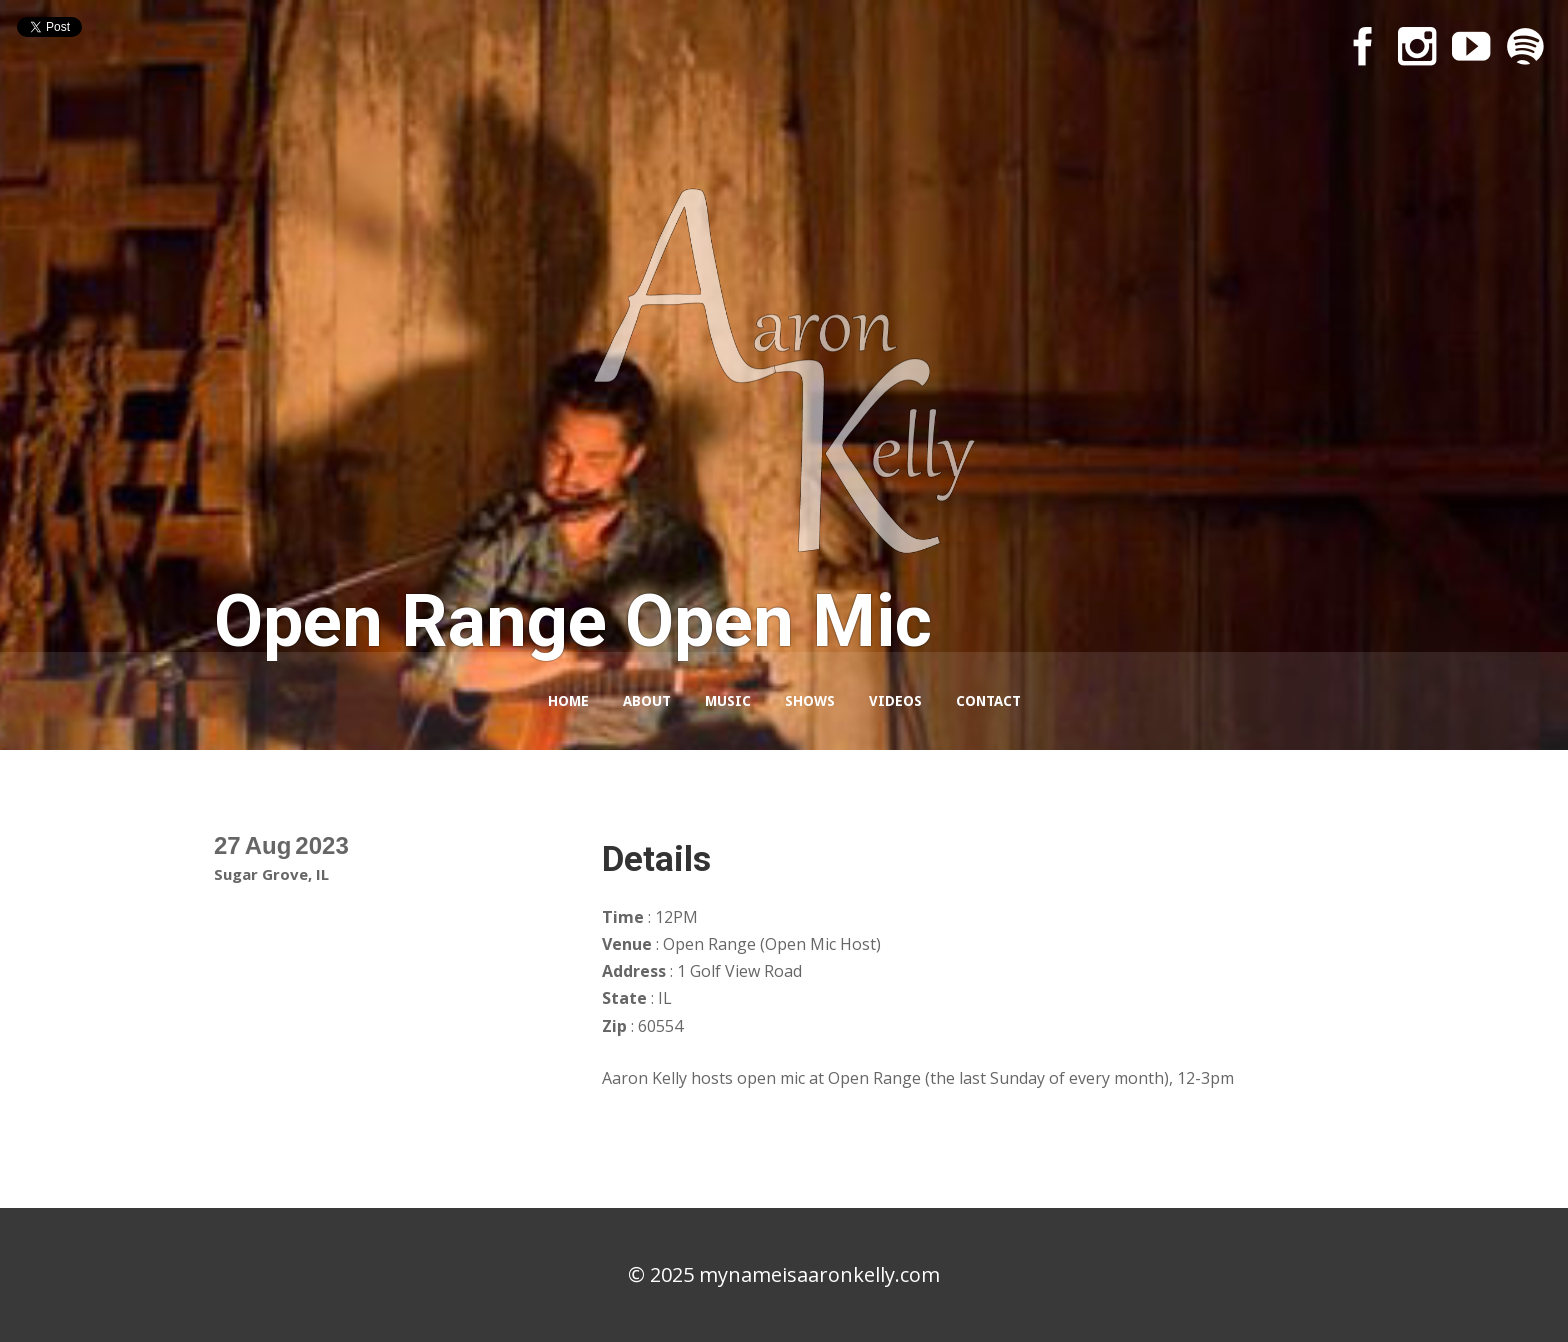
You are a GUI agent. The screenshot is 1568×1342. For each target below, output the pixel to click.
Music (728, 701)
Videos (895, 701)
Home (568, 701)
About (647, 701)
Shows (810, 701)
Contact (988, 701)
